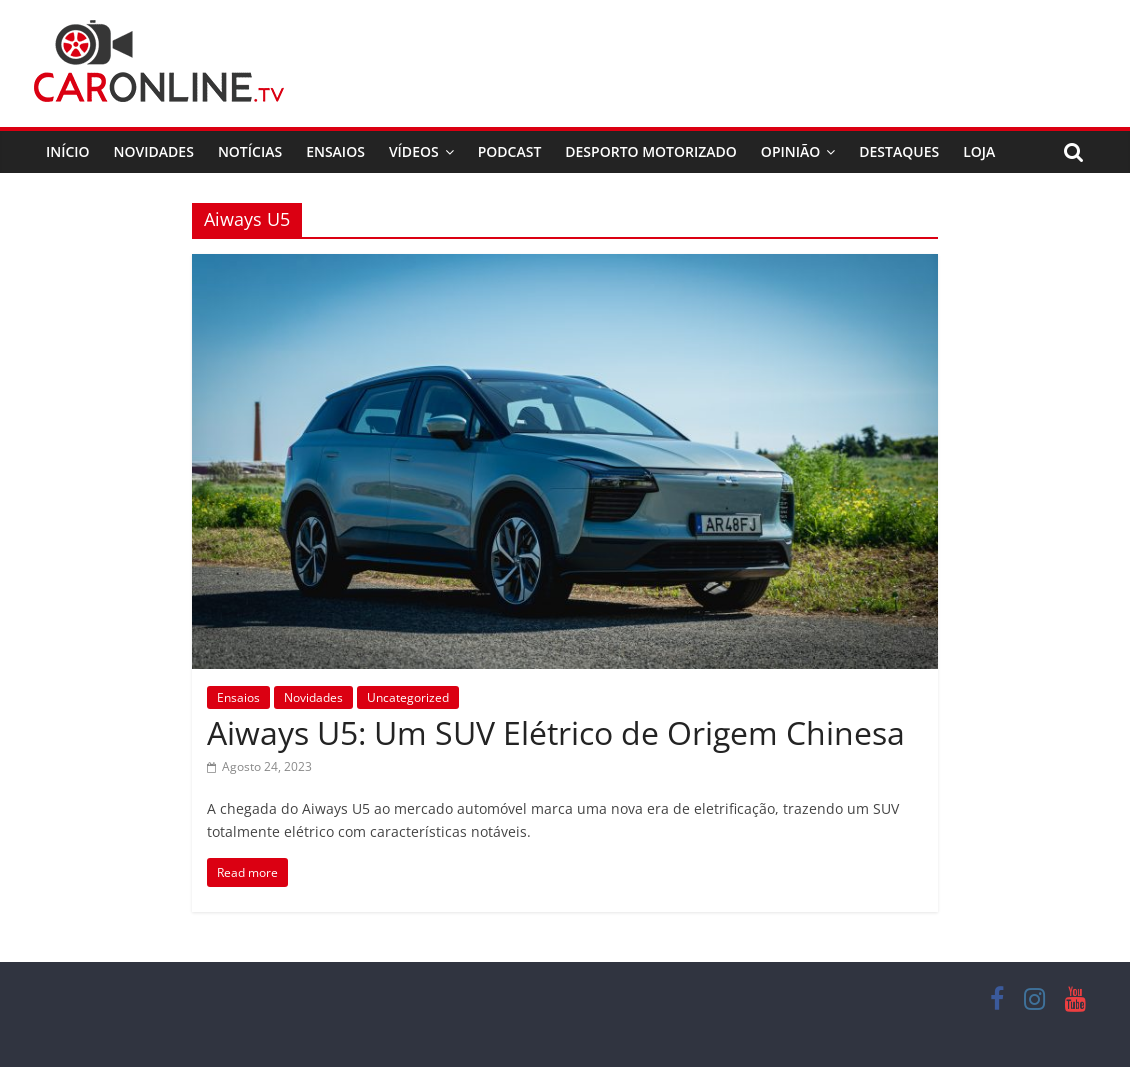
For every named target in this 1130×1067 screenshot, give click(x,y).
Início (68, 151)
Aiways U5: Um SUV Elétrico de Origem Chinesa (556, 732)
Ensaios (335, 151)
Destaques (899, 151)
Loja (979, 151)
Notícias (250, 151)
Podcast (510, 151)
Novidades (154, 151)
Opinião (790, 151)
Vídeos (414, 151)
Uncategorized (408, 697)
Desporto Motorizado (651, 151)
